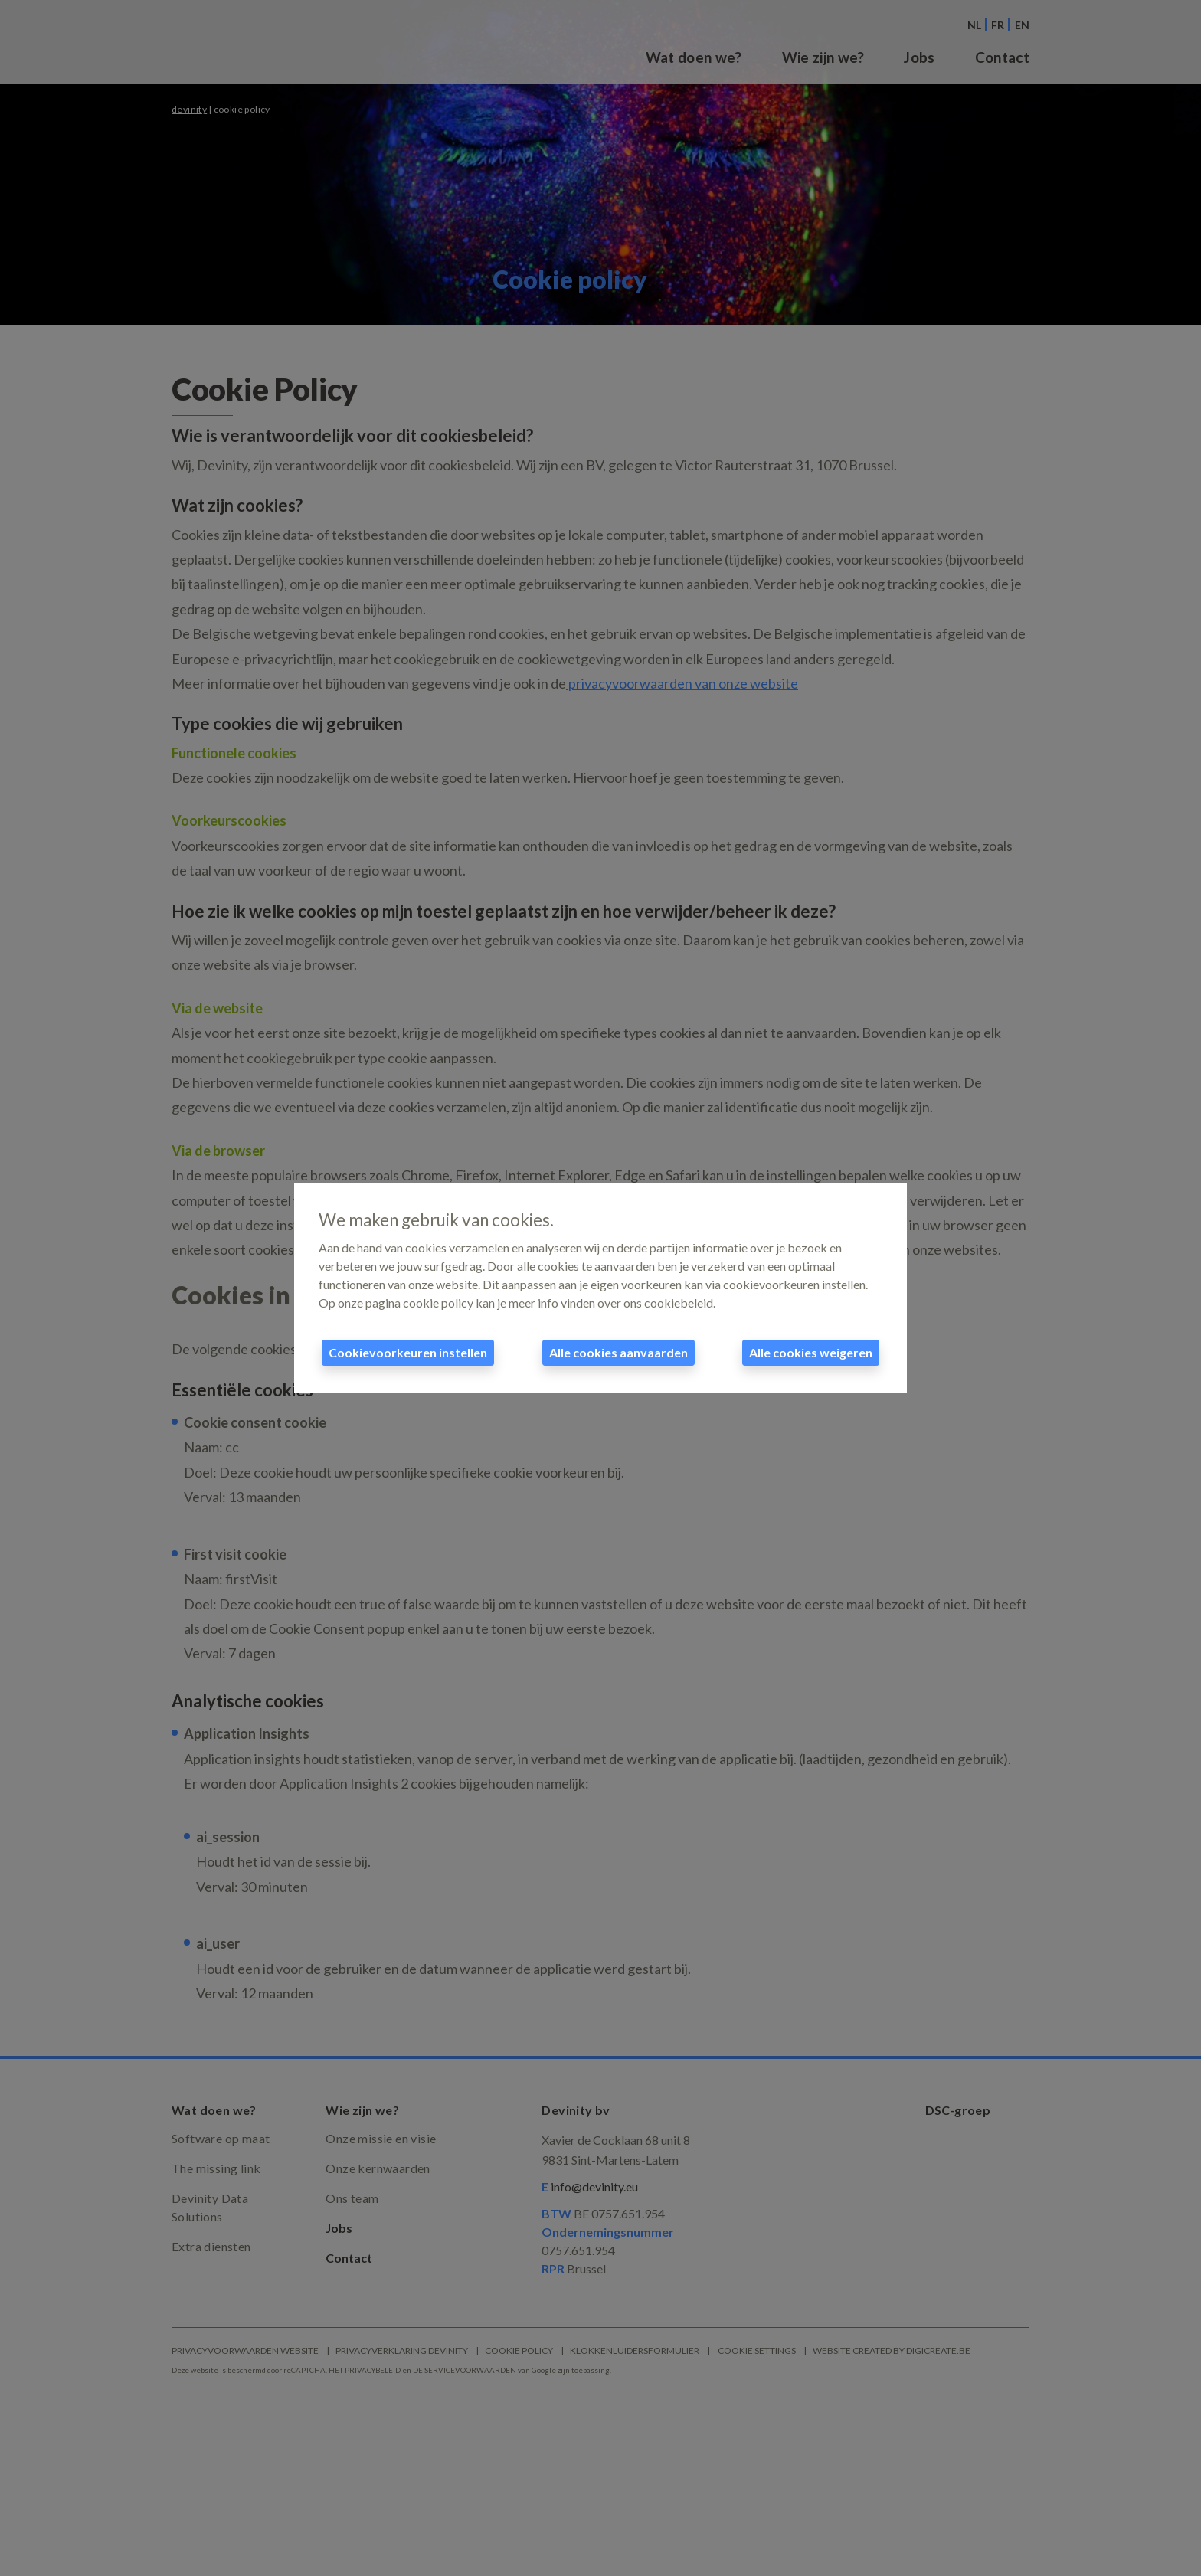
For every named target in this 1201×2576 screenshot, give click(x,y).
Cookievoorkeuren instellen (408, 1352)
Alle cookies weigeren (810, 1352)
